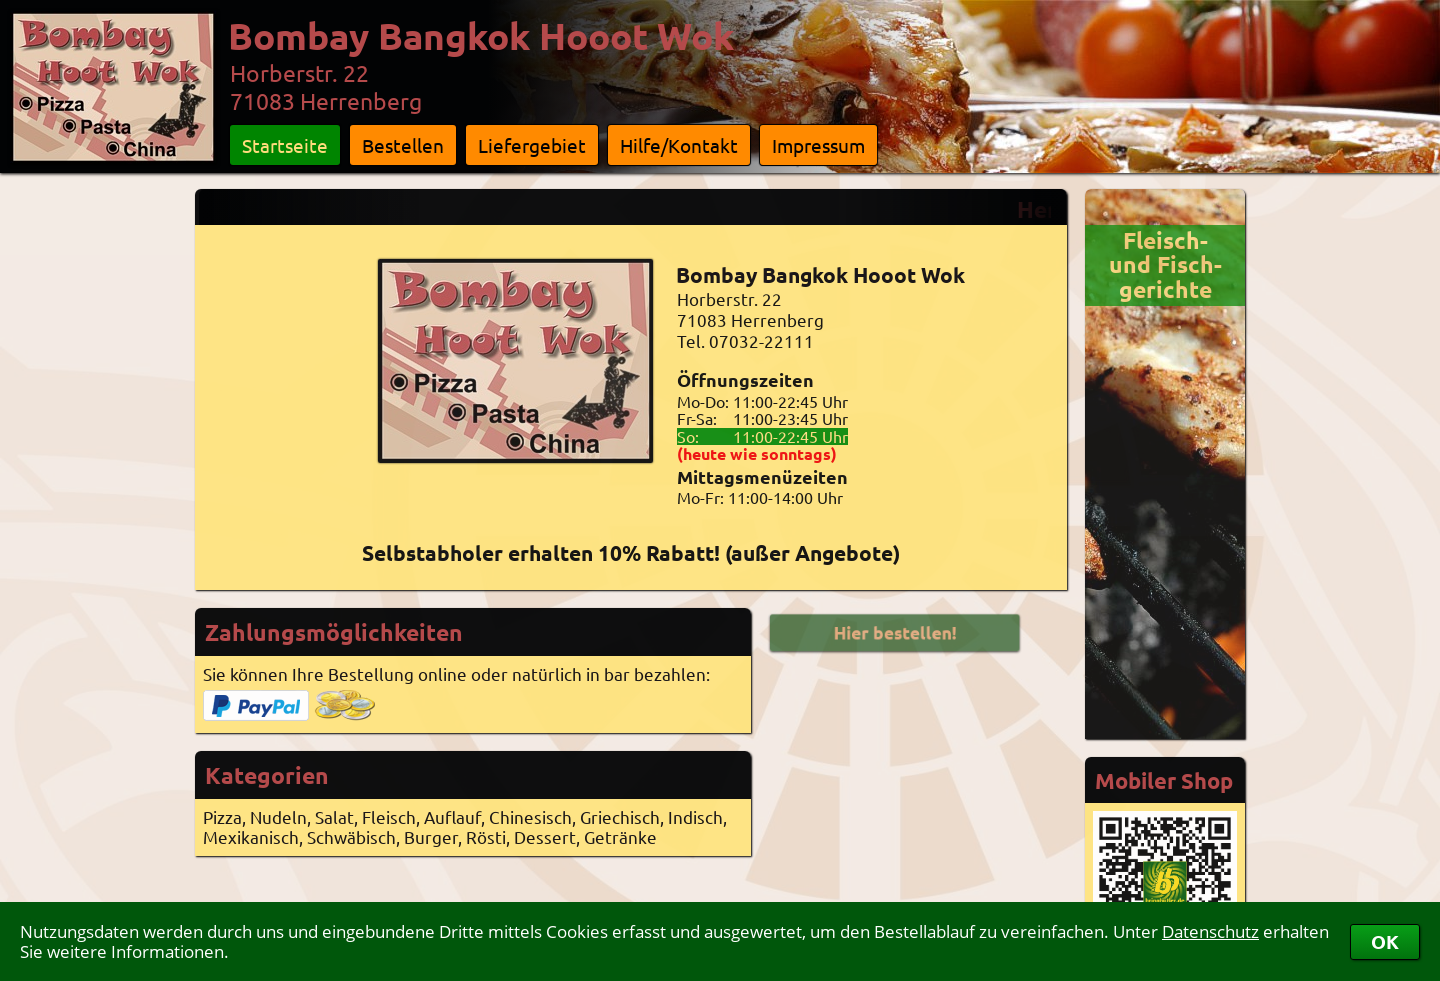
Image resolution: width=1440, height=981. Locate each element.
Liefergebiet (532, 145)
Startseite (285, 145)
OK (1385, 941)
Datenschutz (1210, 931)
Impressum (818, 145)
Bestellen (403, 145)
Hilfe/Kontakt (679, 145)
